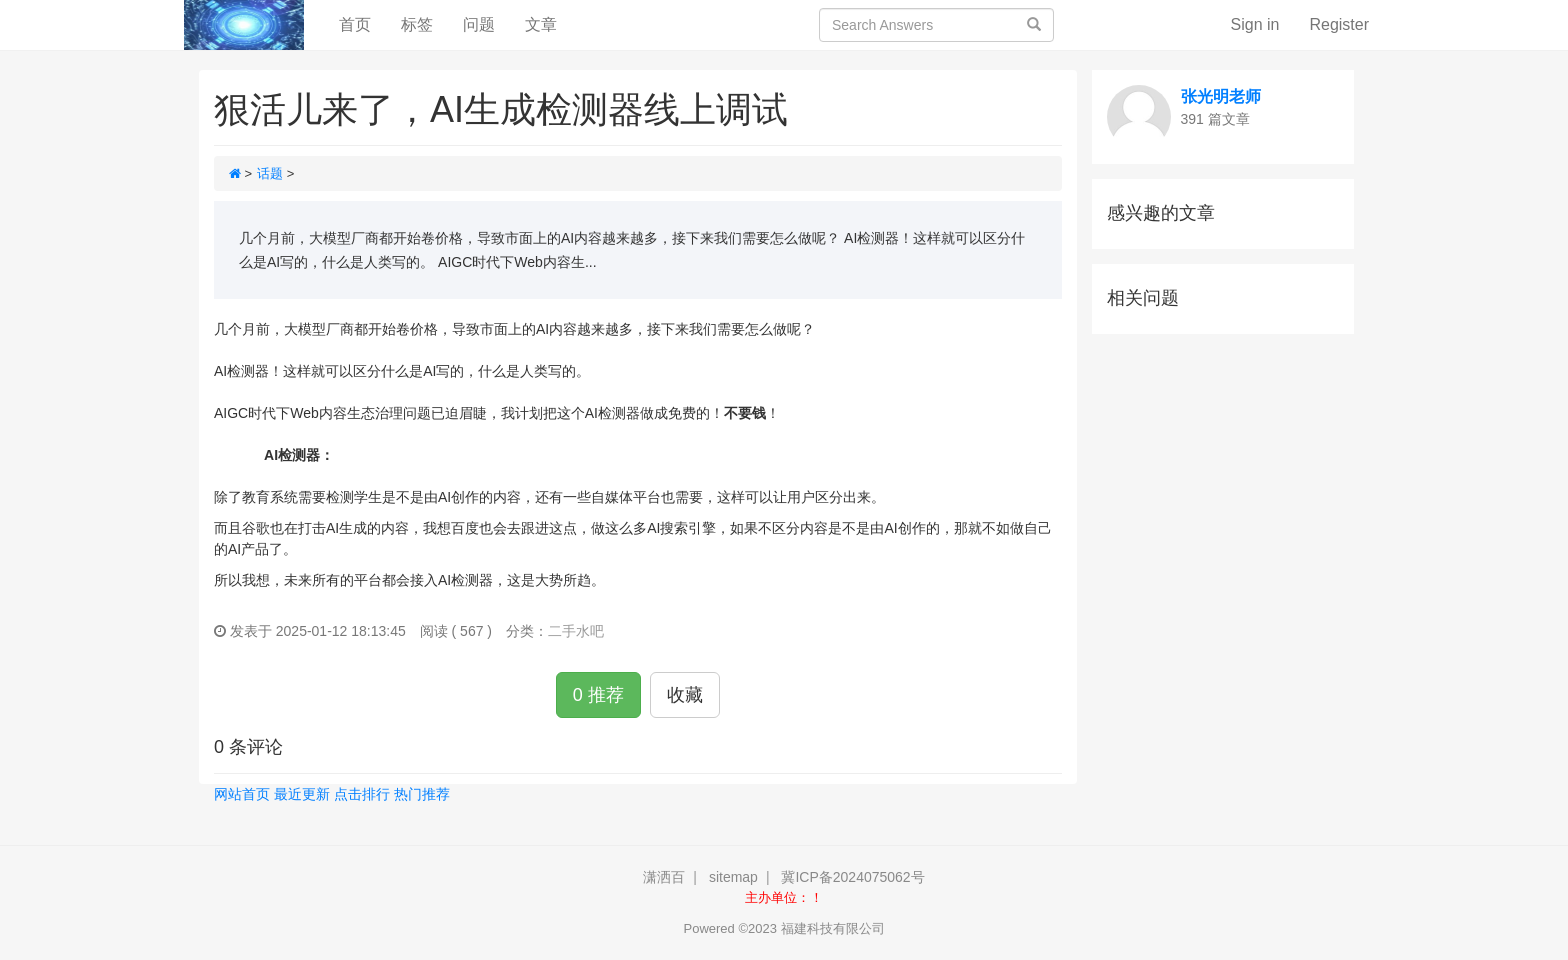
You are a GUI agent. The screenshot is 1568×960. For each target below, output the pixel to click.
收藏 (685, 695)
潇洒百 (664, 877)
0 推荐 (598, 695)
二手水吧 (576, 631)
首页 (362, 23)
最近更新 (302, 794)
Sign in (1255, 24)
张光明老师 (1221, 96)
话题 (270, 173)
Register (1339, 24)
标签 (417, 24)
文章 (541, 24)
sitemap (733, 877)
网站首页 (242, 794)
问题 (479, 24)
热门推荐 (422, 794)
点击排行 (362, 794)
